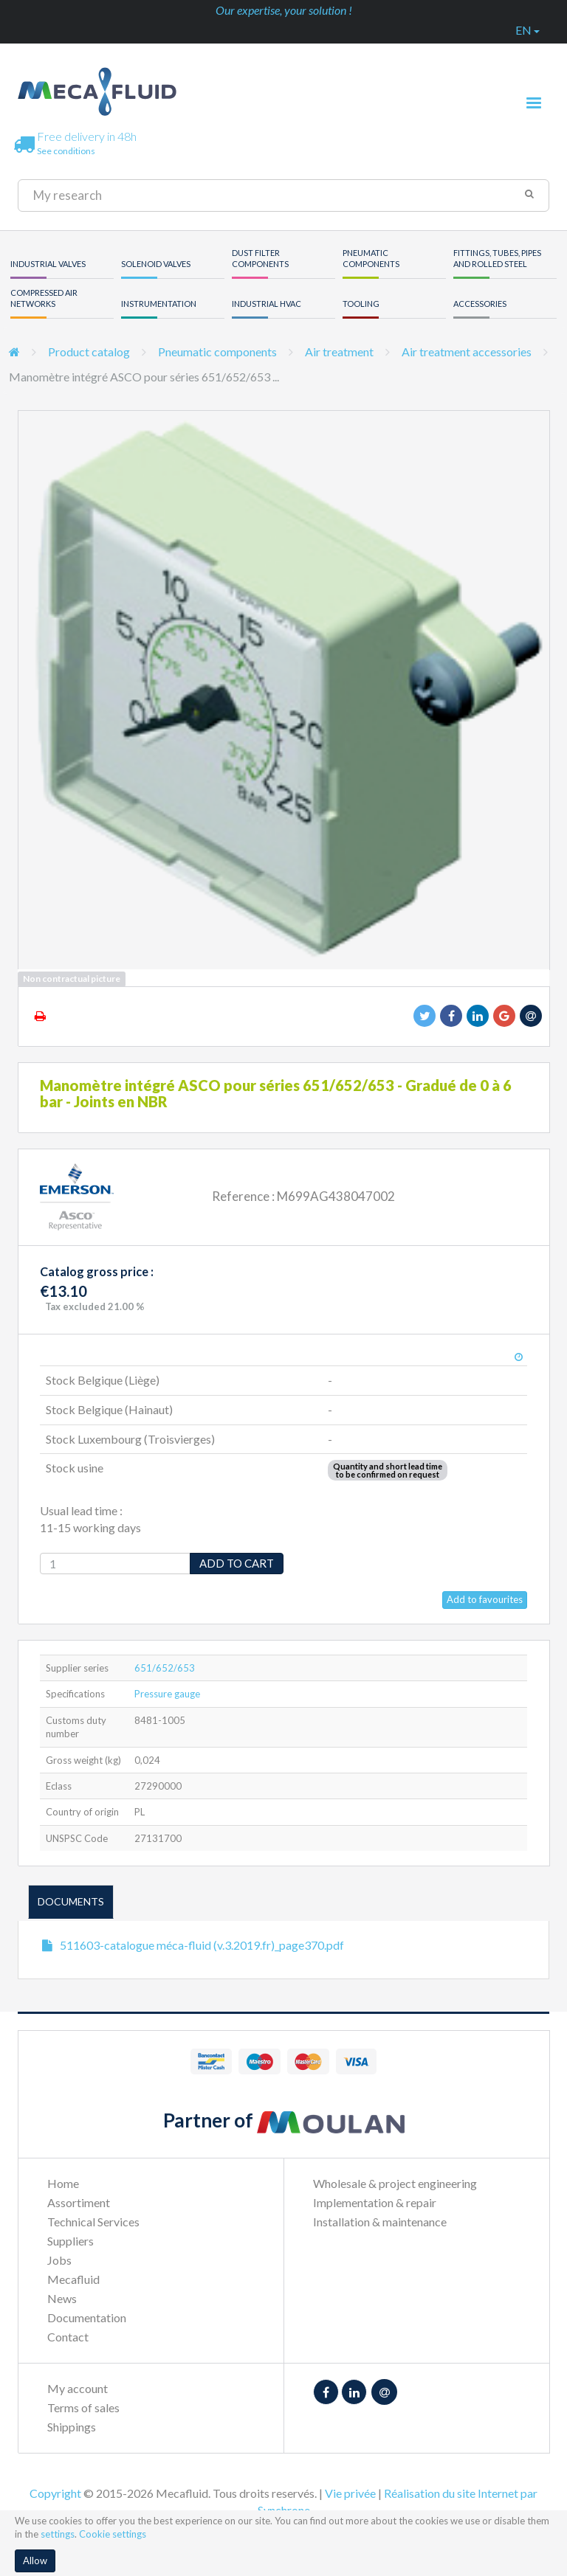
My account (77, 2388)
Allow (35, 2560)
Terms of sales (83, 2407)
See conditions (66, 150)
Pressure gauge (167, 1694)
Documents (71, 1901)
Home (63, 2183)
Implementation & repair (374, 2202)
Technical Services (93, 2222)
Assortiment (78, 2202)
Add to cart (236, 1563)
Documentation (86, 2317)
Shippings (71, 2427)
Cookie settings (112, 2534)
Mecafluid (73, 2279)
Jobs (59, 2260)
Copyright (55, 2493)
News (62, 2298)
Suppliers (70, 2241)
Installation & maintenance (380, 2222)
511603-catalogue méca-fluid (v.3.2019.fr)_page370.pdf (202, 1945)
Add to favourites (485, 1599)
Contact (68, 2337)
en (527, 30)
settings (58, 2534)
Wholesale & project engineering (395, 2183)
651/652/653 (164, 1668)
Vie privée (350, 2493)
